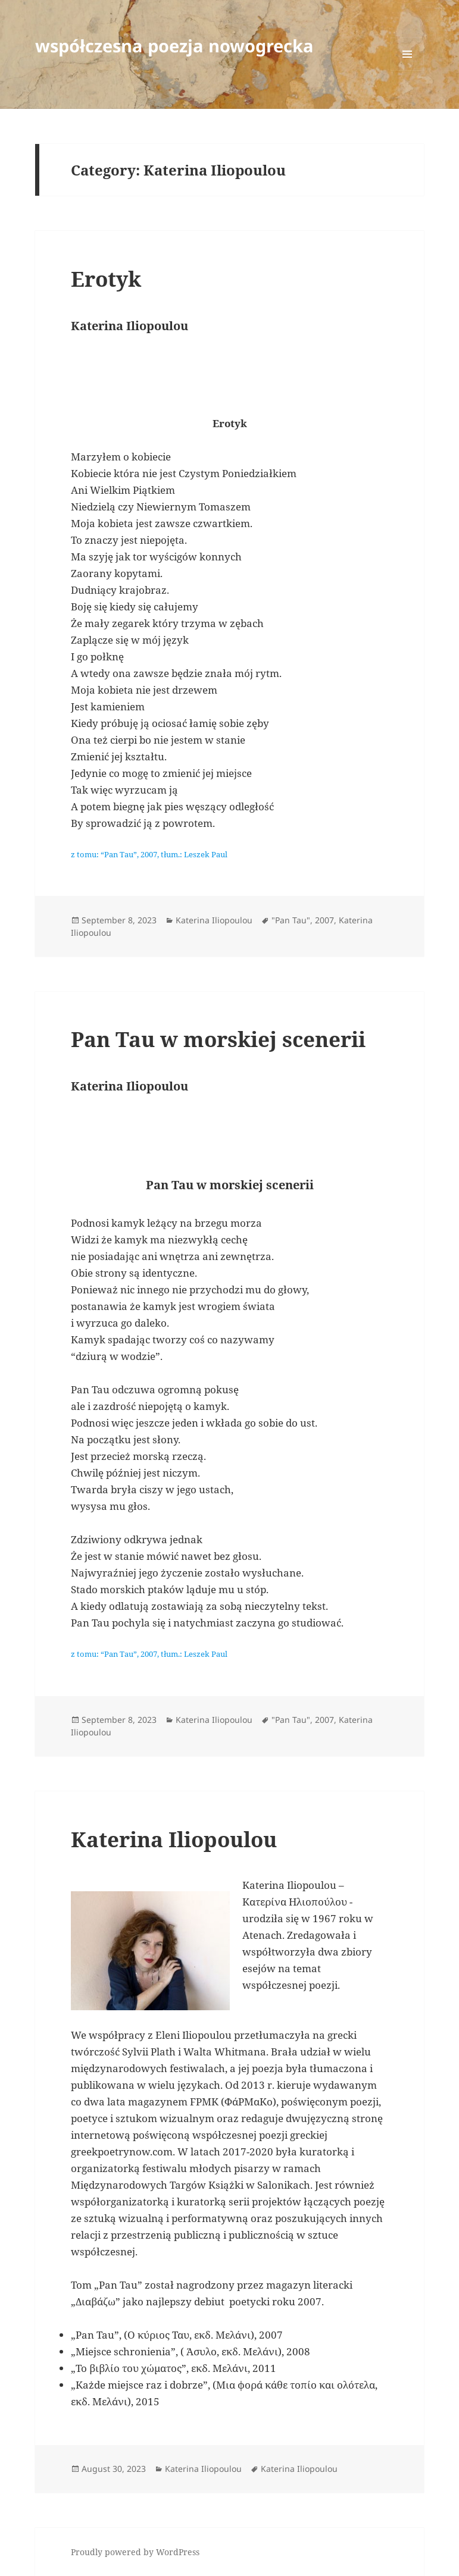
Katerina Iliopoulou (214, 920)
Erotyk (106, 279)
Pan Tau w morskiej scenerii (218, 1039)
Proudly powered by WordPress (135, 2552)
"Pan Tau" (290, 920)
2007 (324, 920)
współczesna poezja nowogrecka (174, 45)
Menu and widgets (407, 70)
